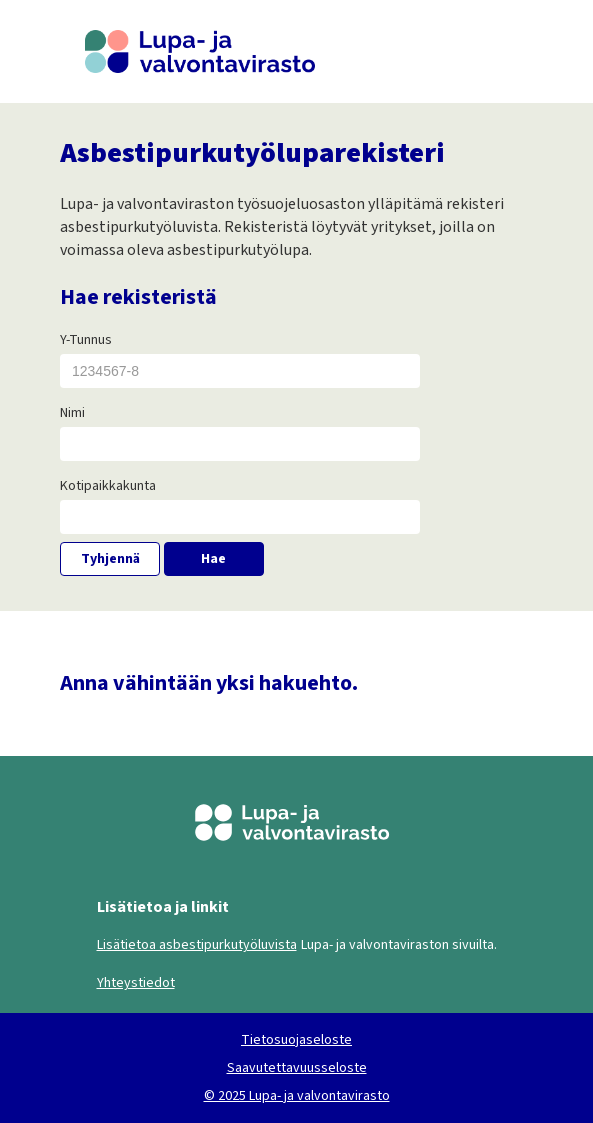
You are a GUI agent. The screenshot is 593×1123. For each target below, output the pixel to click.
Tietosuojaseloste (296, 1040)
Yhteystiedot (136, 983)
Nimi (72, 413)
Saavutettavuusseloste (297, 1068)
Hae (213, 559)
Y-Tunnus (86, 340)
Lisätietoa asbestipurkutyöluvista (197, 945)
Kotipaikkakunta (108, 486)
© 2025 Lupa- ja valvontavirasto (297, 1096)
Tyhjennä (110, 559)
